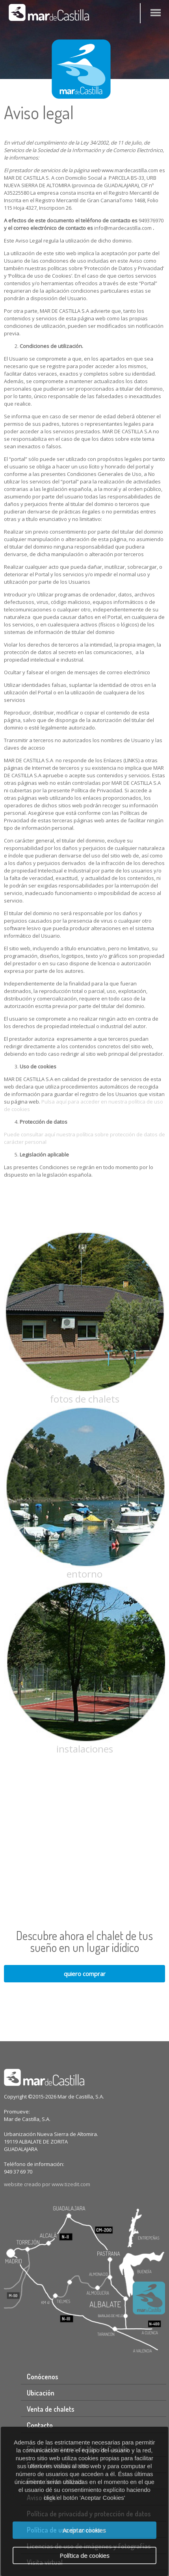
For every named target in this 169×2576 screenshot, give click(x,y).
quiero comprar (85, 1974)
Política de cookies (84, 2555)
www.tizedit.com (71, 2184)
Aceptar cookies (84, 2530)
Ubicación (40, 2392)
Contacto (40, 2425)
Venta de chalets (50, 2409)
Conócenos (42, 2376)
